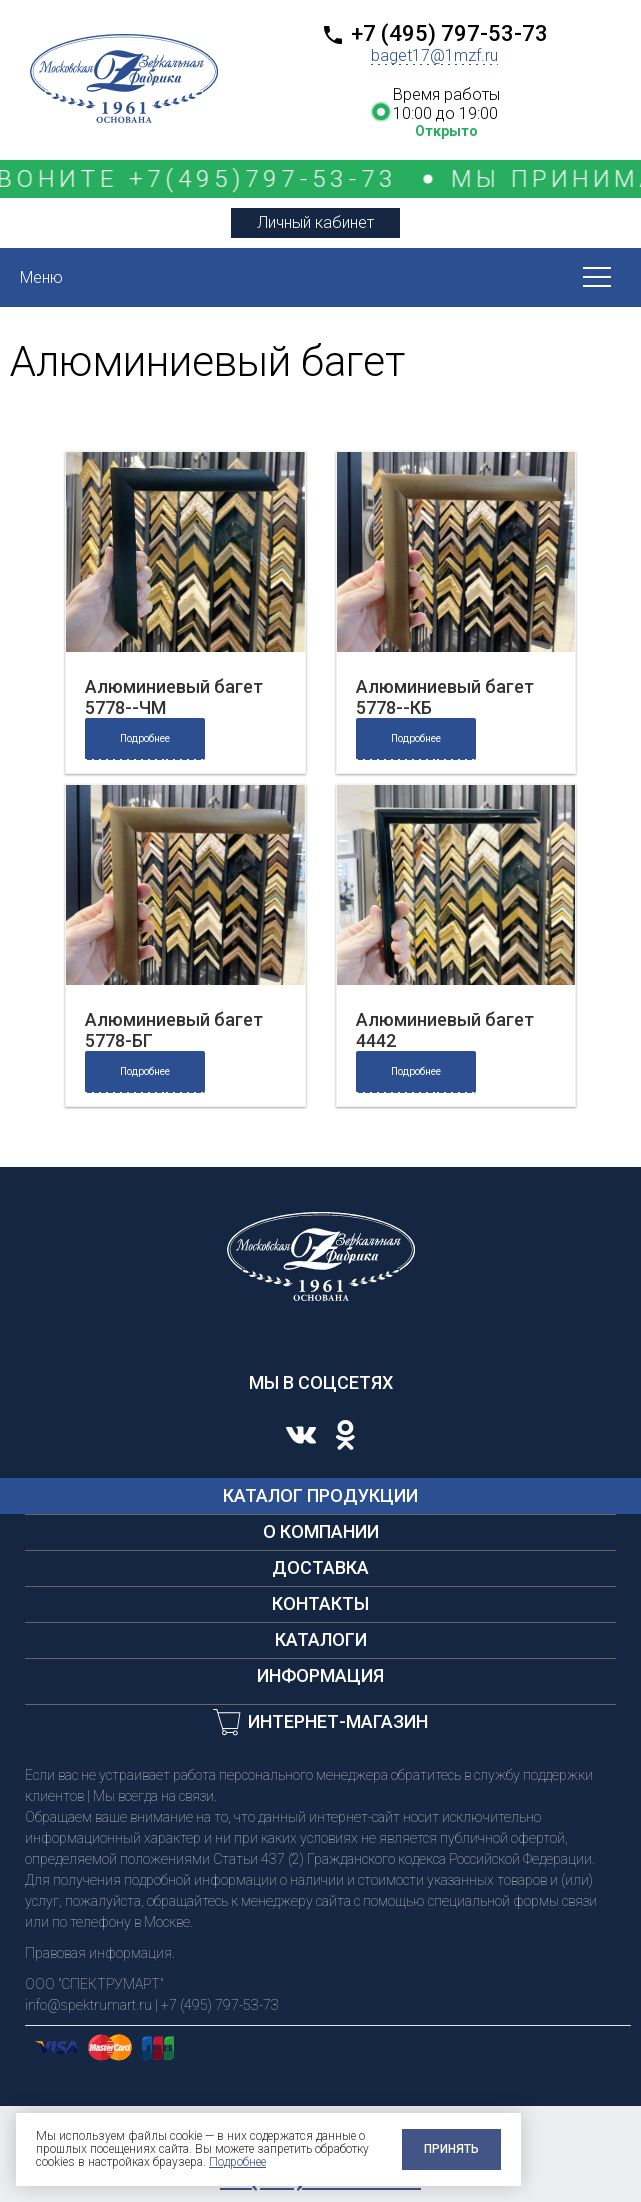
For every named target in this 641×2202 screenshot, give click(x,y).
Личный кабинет (315, 222)
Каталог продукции (320, 1495)
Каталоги (321, 1639)
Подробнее (145, 738)
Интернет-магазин (338, 1721)
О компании (321, 1531)
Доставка (320, 1567)
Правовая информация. (100, 1953)
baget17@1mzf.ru (434, 55)
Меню (41, 277)
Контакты (320, 1603)
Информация (320, 1675)
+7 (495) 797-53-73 (449, 33)
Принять (451, 2149)
